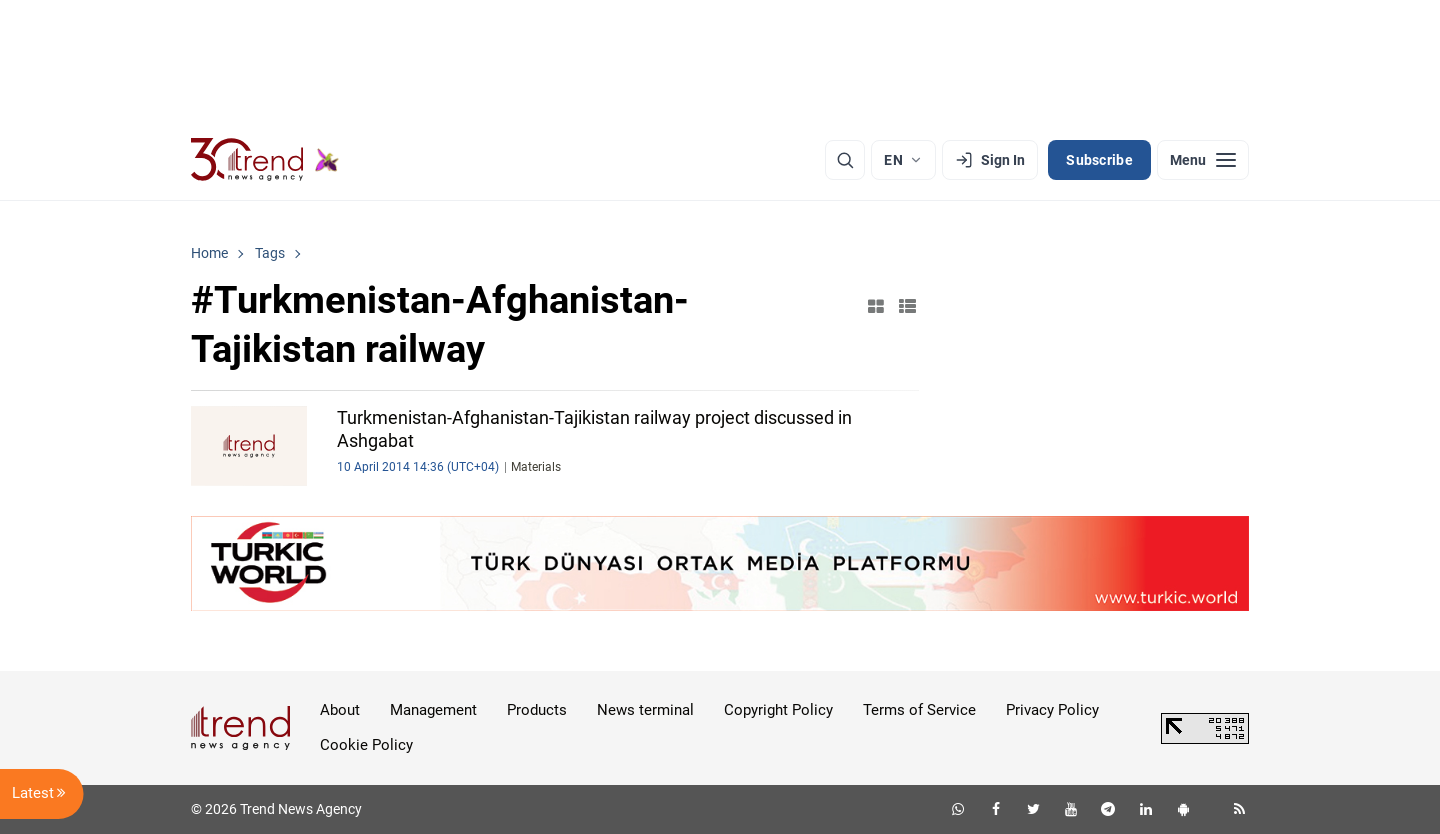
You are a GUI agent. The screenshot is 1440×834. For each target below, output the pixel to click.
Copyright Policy (778, 710)
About (340, 710)
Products (537, 710)
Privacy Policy (1052, 710)
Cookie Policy (366, 745)
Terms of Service (919, 710)
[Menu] (1203, 160)
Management (433, 710)
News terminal (645, 710)
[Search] (845, 160)
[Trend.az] (265, 160)
